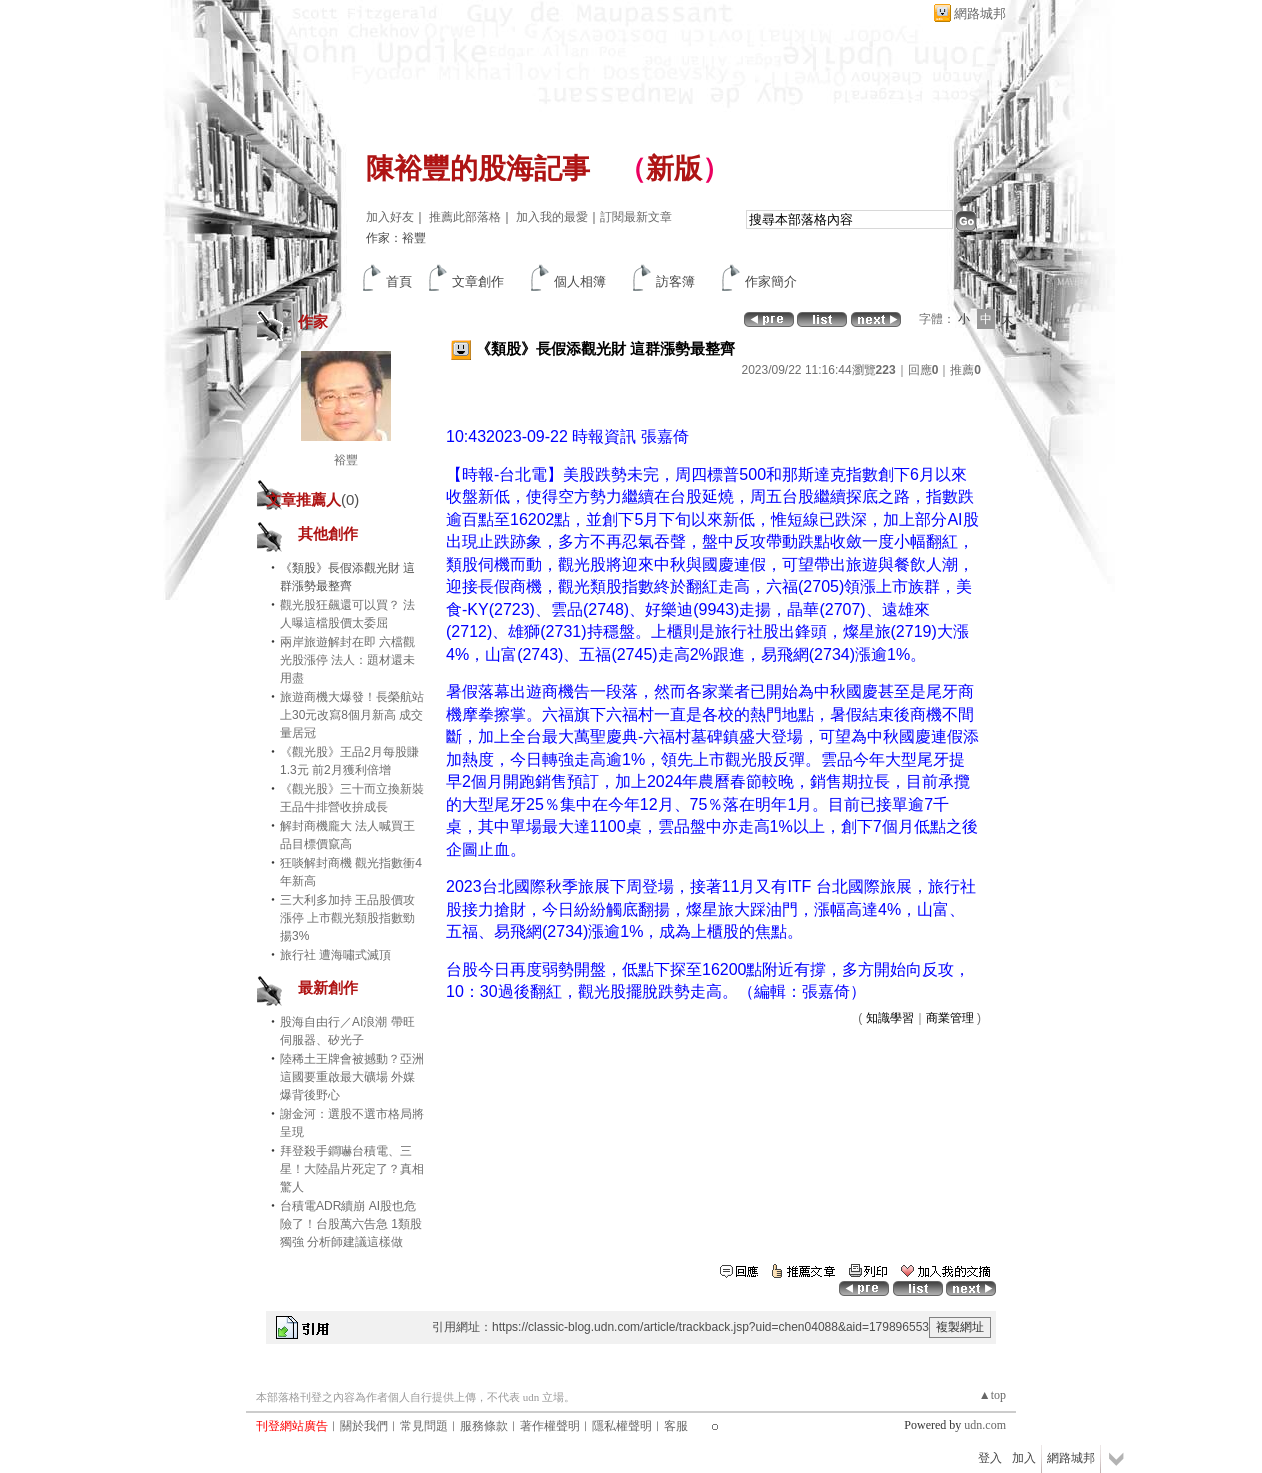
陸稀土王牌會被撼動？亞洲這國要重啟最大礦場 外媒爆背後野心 (352, 1077)
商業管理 (950, 1018)
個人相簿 (580, 281)
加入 (1024, 1458)
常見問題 (424, 1426)
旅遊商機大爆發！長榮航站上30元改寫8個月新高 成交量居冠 (352, 715)
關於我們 (364, 1426)
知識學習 (890, 1018)
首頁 (399, 281)
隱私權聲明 (622, 1426)
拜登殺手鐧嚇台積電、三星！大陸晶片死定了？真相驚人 (352, 1169)
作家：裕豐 (396, 238)
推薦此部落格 (465, 217)
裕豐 (346, 460)
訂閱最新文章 (636, 217)
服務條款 (484, 1426)
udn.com (985, 1425)
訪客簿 (675, 281)
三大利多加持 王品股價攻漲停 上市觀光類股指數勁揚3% (347, 918)
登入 (990, 1458)
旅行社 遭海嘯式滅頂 (335, 955)
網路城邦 (980, 13)
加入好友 (390, 217)
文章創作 (478, 281)
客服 (676, 1426)
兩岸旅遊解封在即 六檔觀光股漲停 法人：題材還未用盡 (347, 660)
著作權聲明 (550, 1426)
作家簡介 (771, 281)
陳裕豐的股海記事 (478, 168)
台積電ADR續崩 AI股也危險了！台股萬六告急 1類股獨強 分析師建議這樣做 (351, 1224)
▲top (992, 1395)
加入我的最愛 (552, 217)
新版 (674, 168)
